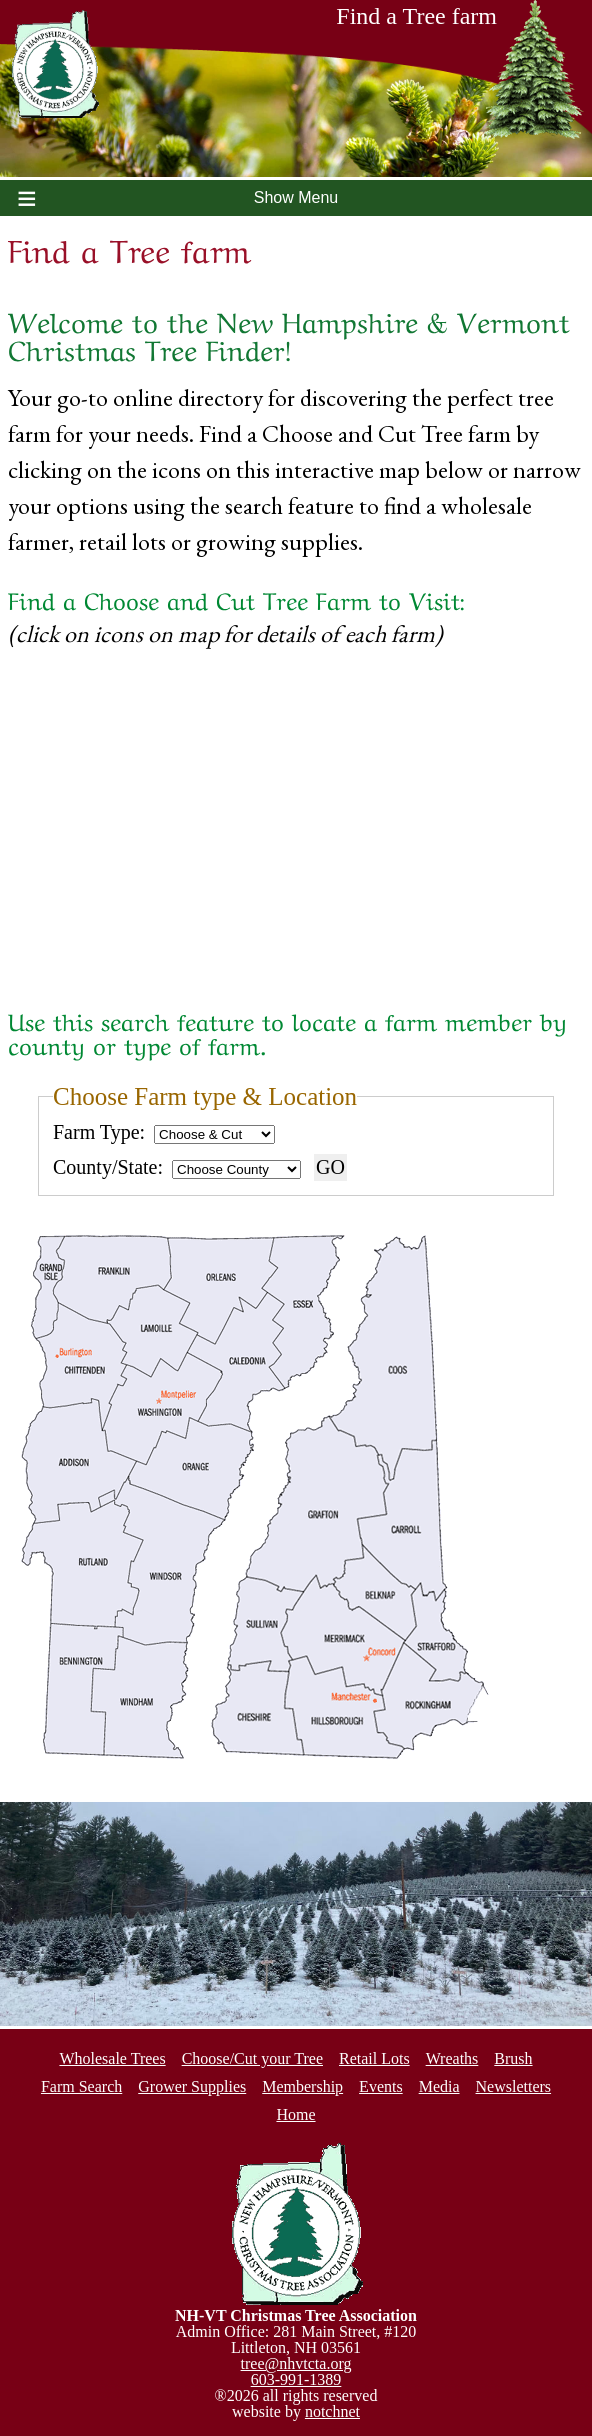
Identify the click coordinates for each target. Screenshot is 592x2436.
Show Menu (296, 197)
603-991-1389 (296, 2379)
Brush (513, 2058)
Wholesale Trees (112, 2058)
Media (439, 2086)
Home (295, 2114)
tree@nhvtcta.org (296, 2363)
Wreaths (452, 2058)
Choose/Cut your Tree (252, 2058)
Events (381, 2086)
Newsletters (514, 2086)
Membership (302, 2086)
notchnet (332, 2411)
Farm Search (81, 2086)
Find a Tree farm (460, 22)
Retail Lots (374, 2058)
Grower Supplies (192, 2086)
